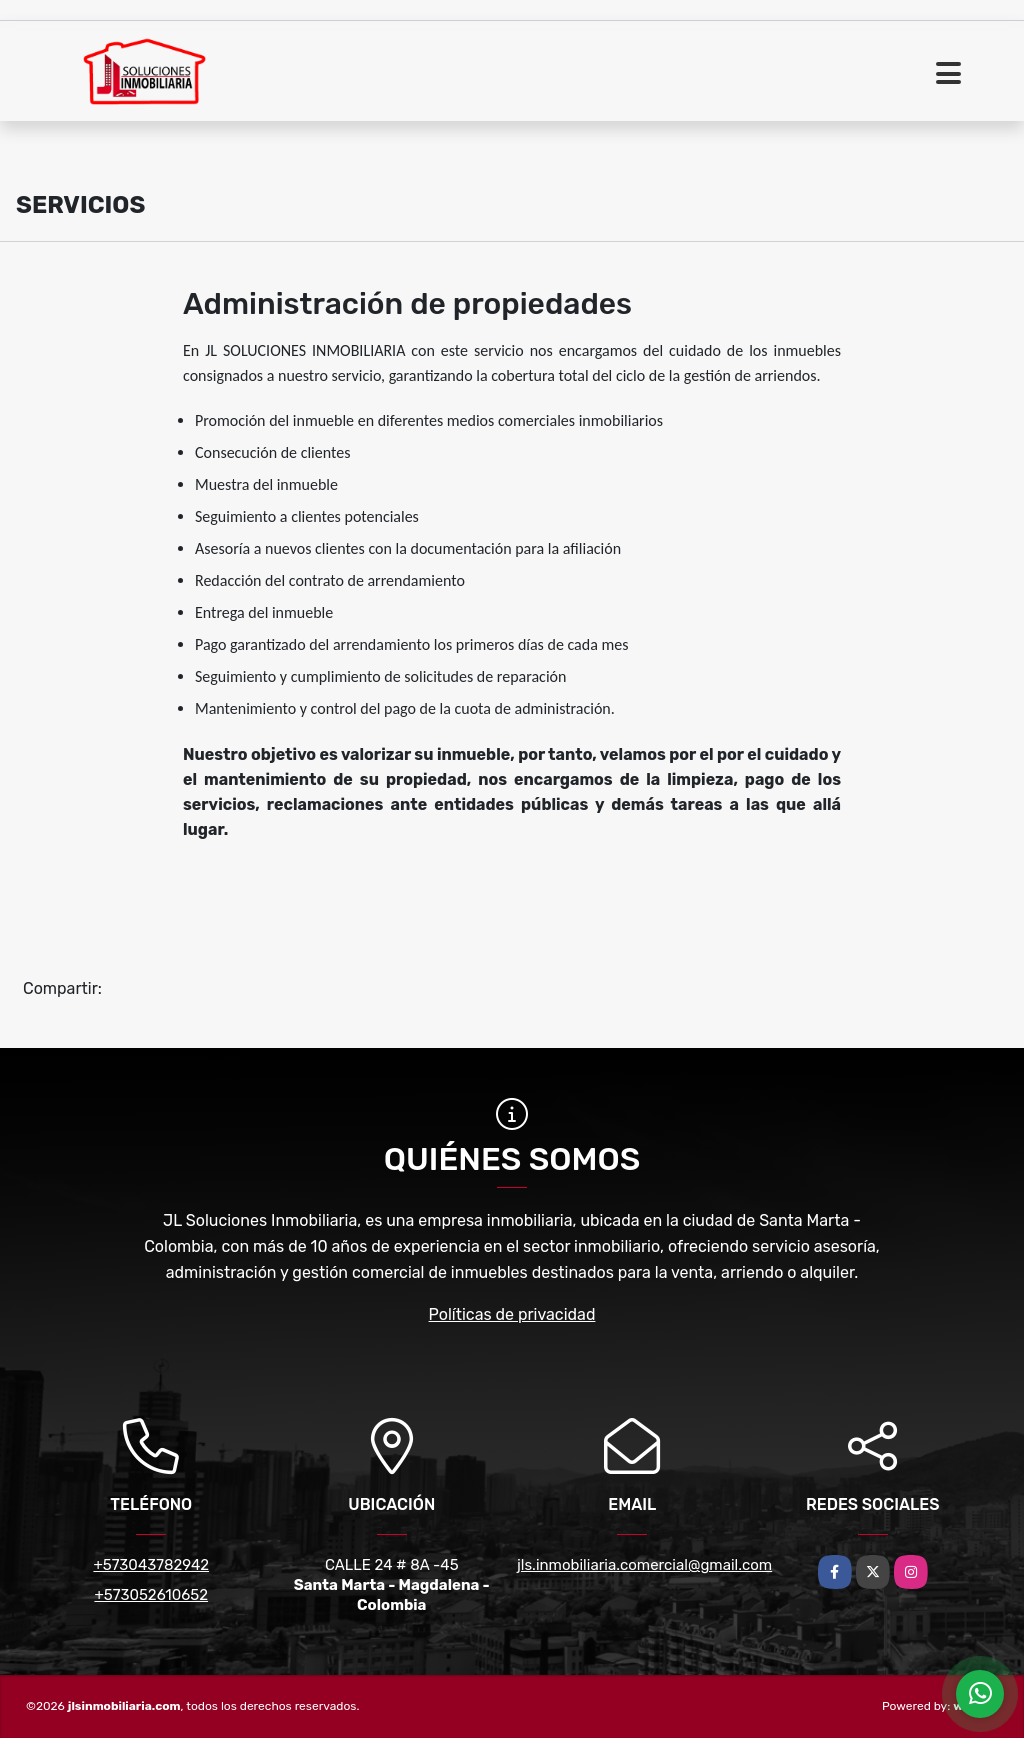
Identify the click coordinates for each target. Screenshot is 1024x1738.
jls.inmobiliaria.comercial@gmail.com (644, 1565)
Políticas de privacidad (512, 1314)
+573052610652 (151, 1595)
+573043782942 (151, 1565)
